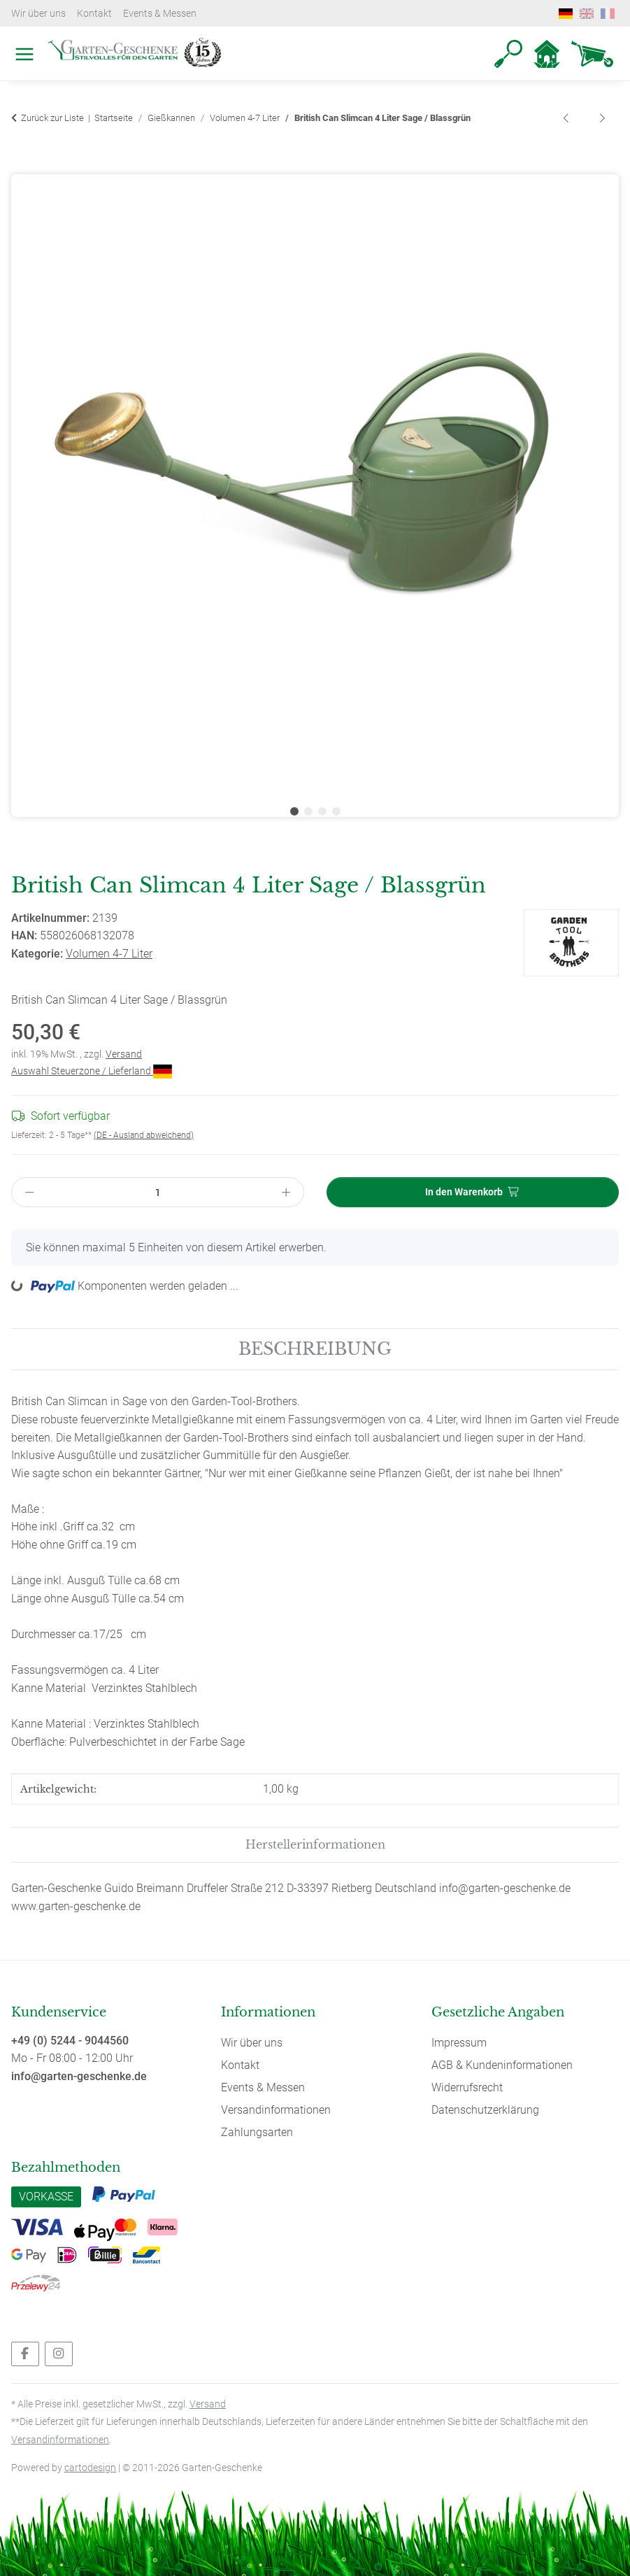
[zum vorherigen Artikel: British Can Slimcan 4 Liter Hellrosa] (567, 119)
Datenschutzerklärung (485, 2109)
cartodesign (90, 2467)
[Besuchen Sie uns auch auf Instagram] (59, 2354)
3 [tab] (322, 811)
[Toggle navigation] (21, 38)
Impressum (459, 2042)
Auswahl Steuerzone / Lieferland (91, 1070)
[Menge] (158, 1192)
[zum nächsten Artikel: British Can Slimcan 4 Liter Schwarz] (602, 119)
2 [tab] (308, 811)
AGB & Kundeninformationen (502, 2065)
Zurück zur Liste (52, 118)
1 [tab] (294, 811)
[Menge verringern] (29, 1192)
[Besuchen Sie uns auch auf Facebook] (25, 2354)
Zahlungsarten (257, 2132)
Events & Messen (159, 13)
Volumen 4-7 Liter (109, 953)
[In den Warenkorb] (22, 165)
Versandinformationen (276, 2109)
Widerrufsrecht (467, 2087)
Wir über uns (38, 13)
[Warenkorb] (592, 53)
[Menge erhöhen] (286, 1192)
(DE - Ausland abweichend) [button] (144, 1135)
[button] (508, 53)
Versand (124, 1054)
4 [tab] (336, 811)
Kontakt (94, 13)
